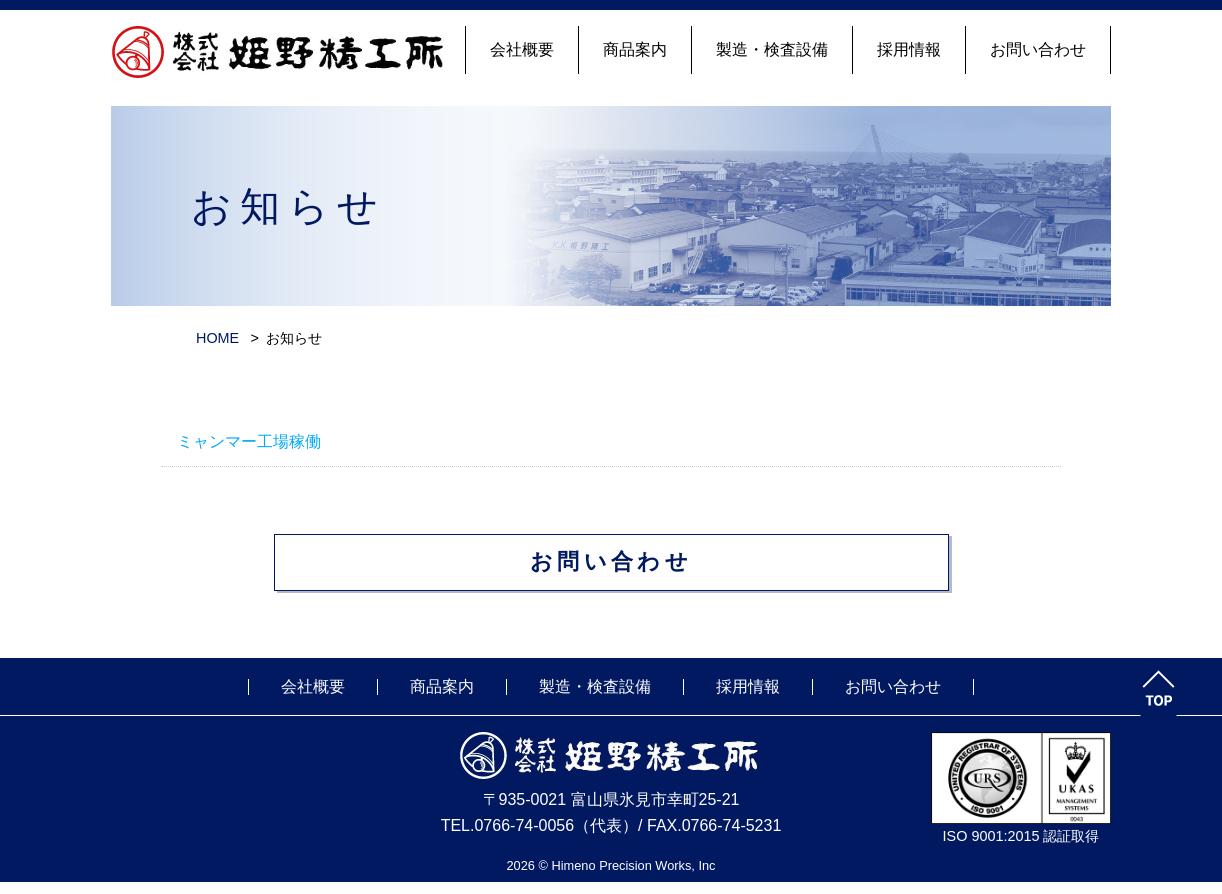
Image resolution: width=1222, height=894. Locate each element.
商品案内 (635, 49)
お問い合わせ (1038, 49)
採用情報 (909, 49)
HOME (217, 338)
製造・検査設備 (772, 49)
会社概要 (522, 49)
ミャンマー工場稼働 (249, 441)
